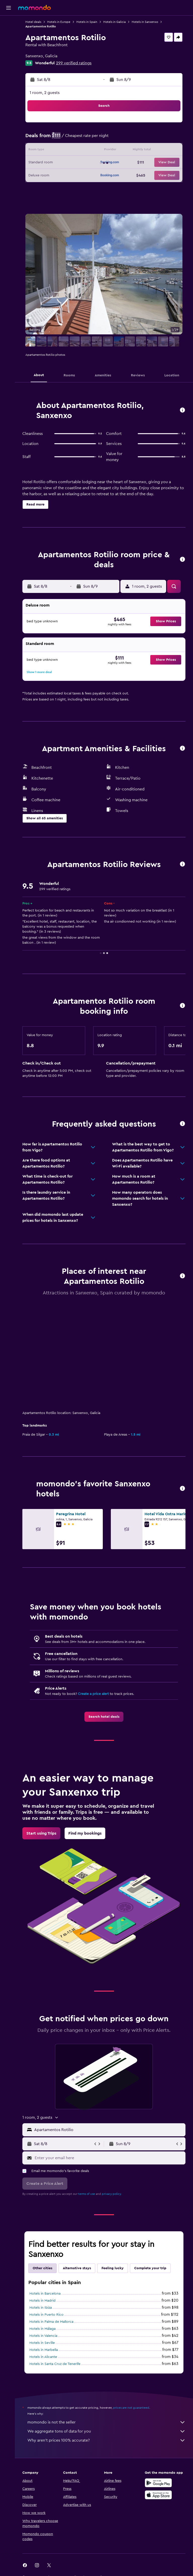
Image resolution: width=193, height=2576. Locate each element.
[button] (8, 7)
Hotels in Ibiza (43, 2307)
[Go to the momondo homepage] (34, 7)
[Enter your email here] (110, 2157)
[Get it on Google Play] (158, 2482)
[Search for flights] (8, 23)
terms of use (89, 2193)
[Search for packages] (8, 55)
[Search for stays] (8, 34)
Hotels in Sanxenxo (147, 21)
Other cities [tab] (45, 2268)
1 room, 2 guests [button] (47, 93)
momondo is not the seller (107, 2422)
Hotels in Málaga (45, 2329)
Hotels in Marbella (46, 2350)
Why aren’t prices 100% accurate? (107, 2440)
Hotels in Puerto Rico (49, 2314)
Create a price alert (95, 1694)
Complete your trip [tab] (153, 2268)
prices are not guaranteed (134, 2407)
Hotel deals (36, 21)
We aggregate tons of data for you (107, 2431)
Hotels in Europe (61, 21)
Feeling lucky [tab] (115, 2268)
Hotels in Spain (89, 21)
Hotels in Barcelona (47, 2293)
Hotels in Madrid (45, 2300)
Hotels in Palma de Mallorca (54, 2322)
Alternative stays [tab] (79, 2268)
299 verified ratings (76, 63)
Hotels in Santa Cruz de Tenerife (57, 2364)
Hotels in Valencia (46, 2336)
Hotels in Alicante (46, 2357)
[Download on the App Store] (158, 2494)
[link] (105, 1717)
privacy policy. (114, 2193)
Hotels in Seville (44, 2343)
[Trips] (8, 69)
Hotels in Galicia (117, 21)
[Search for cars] (8, 44)
